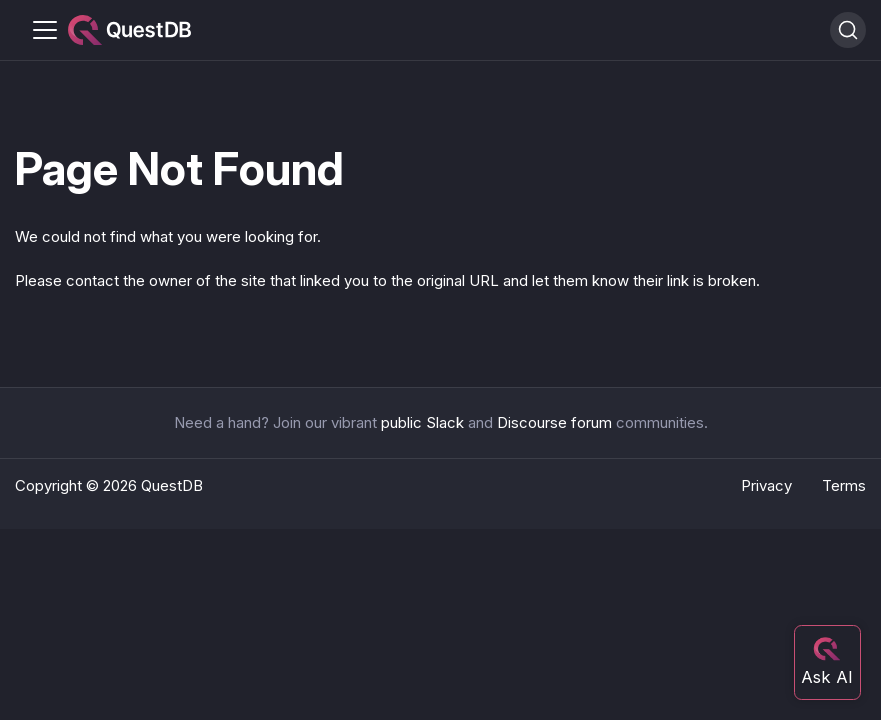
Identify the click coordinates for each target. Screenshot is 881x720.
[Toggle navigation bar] (45, 30)
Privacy (766, 485)
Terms (844, 485)
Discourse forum (554, 422)
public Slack (422, 422)
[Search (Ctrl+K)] (848, 30)
